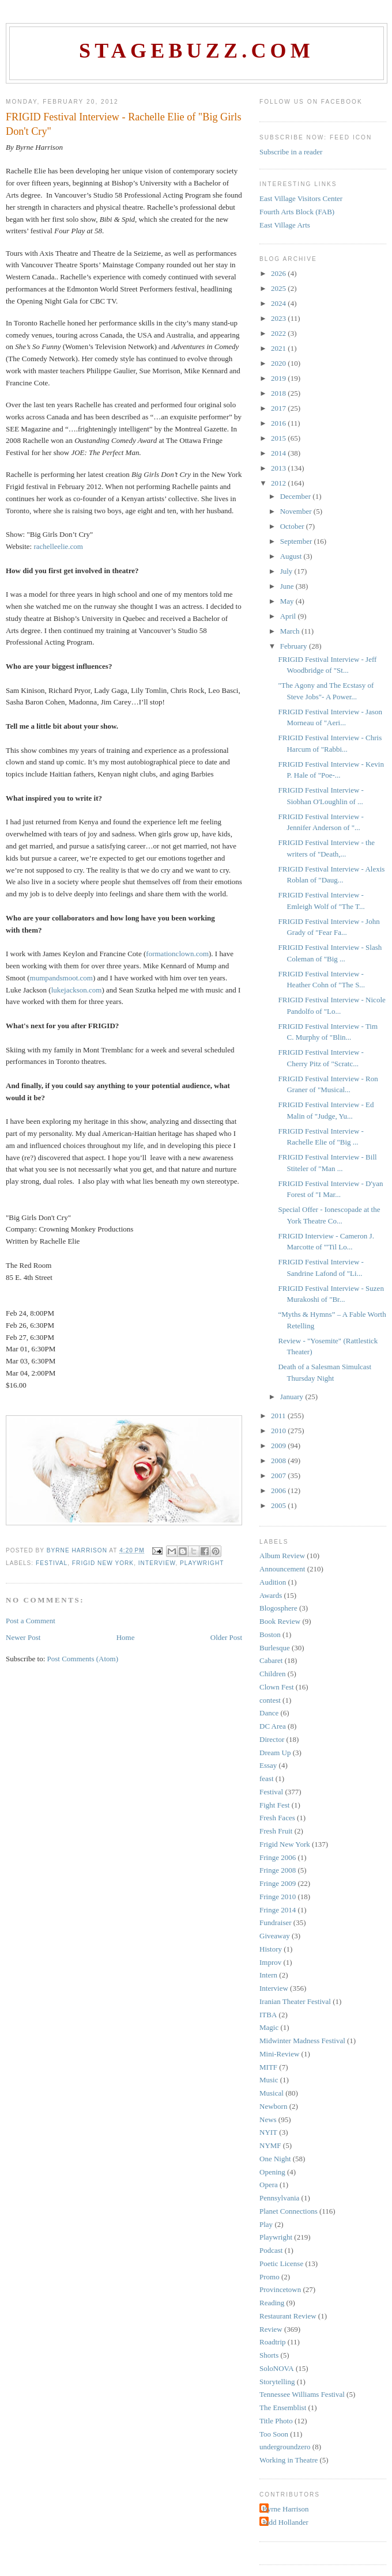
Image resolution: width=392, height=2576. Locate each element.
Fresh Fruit (275, 1831)
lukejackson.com (76, 990)
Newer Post (23, 1637)
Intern (268, 1975)
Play (266, 2224)
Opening (272, 2172)
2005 (279, 1505)
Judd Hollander (285, 2522)
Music (268, 2079)
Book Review (279, 1621)
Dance (268, 1713)
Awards (270, 1595)
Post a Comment (30, 1620)
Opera (268, 2184)
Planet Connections (288, 2211)
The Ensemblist (282, 2407)
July (287, 571)
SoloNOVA (276, 2368)
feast (266, 1778)
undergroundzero (285, 2446)
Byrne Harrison (285, 2509)
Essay (268, 1765)
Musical (271, 2093)
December (296, 496)
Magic (268, 2027)
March (290, 631)
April (289, 616)
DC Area (272, 1726)
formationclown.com (177, 953)
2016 (279, 423)
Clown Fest (276, 1687)
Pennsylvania (279, 2198)
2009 (279, 1445)
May (288, 601)
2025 (279, 288)
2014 (279, 453)
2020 (279, 363)
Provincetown (280, 2289)
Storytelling (277, 2381)
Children (272, 1673)
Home (125, 1637)
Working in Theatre (288, 2460)
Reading (271, 2302)
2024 (279, 303)
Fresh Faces (277, 1817)
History (270, 1949)
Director (271, 1739)
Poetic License (281, 2263)
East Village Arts (284, 225)
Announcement (282, 1568)
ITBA (268, 2014)
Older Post (226, 1637)
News (268, 2119)
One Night (275, 2158)
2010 (279, 1430)
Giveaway (274, 1935)
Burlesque (274, 1647)
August (292, 556)
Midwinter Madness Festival (302, 2040)
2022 (279, 333)
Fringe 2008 (277, 1870)
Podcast (270, 2250)
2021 (279, 348)
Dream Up (275, 1752)
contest (270, 1700)
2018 (279, 393)
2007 (279, 1475)
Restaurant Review (287, 2316)
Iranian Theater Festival (295, 2001)
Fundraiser (275, 1922)
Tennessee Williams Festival (302, 2394)
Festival (51, 1563)
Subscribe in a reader (290, 151)
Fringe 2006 (277, 1857)
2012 (279, 483)
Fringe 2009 (277, 1883)
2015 (279, 438)
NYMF (270, 2145)
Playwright (202, 1563)
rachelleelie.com (58, 546)
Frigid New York (103, 1563)
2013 (279, 468)
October (293, 526)
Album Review (282, 1555)
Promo (269, 2276)
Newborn (273, 2106)
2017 (279, 408)
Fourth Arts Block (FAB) (296, 211)
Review (270, 2329)
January (293, 1396)
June (288, 586)
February (294, 646)
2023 (279, 318)
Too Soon (273, 2434)
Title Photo (276, 2420)
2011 (279, 1415)
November (297, 511)
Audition (272, 1582)
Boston (270, 1634)
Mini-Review (279, 2054)
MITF (268, 2067)
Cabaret (270, 1660)
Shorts (268, 2355)
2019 (279, 378)
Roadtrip (272, 2342)
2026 (279, 273)
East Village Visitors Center (300, 198)
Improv (270, 1962)
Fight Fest (274, 1805)
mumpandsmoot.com (61, 977)
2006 (279, 1490)
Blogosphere (278, 1608)
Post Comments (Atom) (83, 1658)
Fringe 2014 (277, 1910)
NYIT (268, 2132)
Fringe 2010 (277, 1896)
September (297, 541)
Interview (157, 1563)
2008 (279, 1460)
